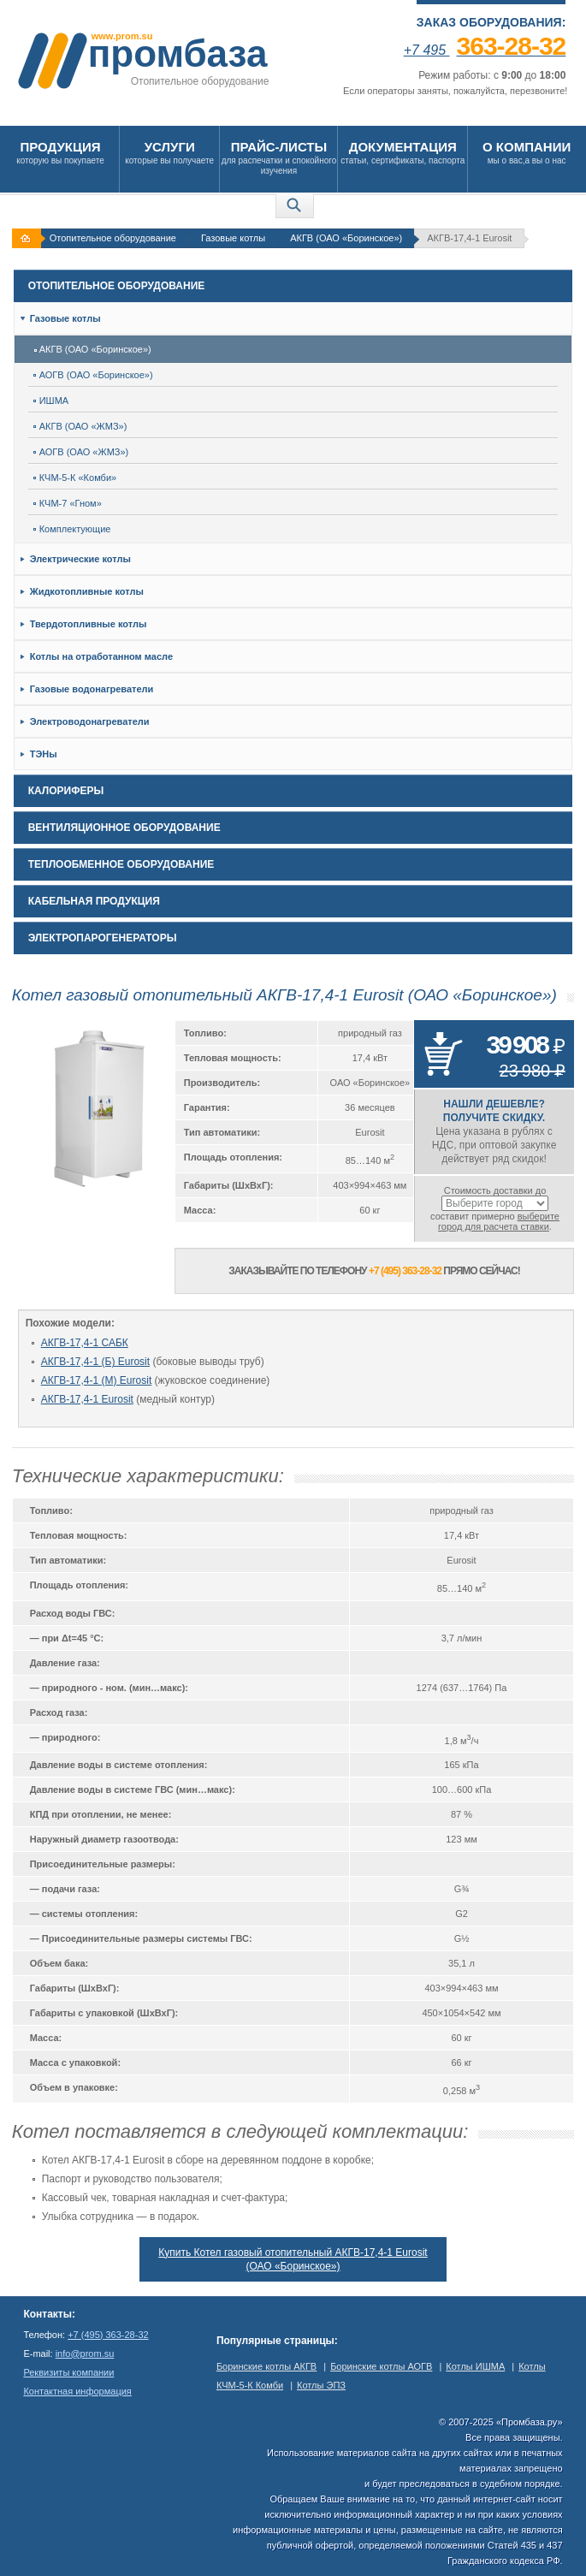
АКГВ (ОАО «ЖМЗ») (80, 426)
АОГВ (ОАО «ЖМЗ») (81, 452)
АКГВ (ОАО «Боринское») (346, 238)
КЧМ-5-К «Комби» (74, 477)
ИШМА (51, 400)
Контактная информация (77, 2391)
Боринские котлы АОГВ (381, 2366)
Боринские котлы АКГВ (266, 2366)
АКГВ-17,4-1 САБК (84, 1343)
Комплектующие (72, 529)
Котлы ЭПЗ (321, 2385)
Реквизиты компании (68, 2372)
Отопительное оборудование (113, 238)
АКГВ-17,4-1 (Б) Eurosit (95, 1362)
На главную (28, 238)
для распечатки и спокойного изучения (278, 157)
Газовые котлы (233, 238)
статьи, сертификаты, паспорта (402, 152)
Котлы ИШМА (475, 2366)
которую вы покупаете (60, 152)
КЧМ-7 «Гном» (67, 503)
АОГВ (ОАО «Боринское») (93, 375)
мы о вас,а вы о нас (526, 152)
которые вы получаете (169, 152)
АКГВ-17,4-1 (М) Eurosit (96, 1380)
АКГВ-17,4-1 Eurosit (87, 1399)
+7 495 (485, 50)
